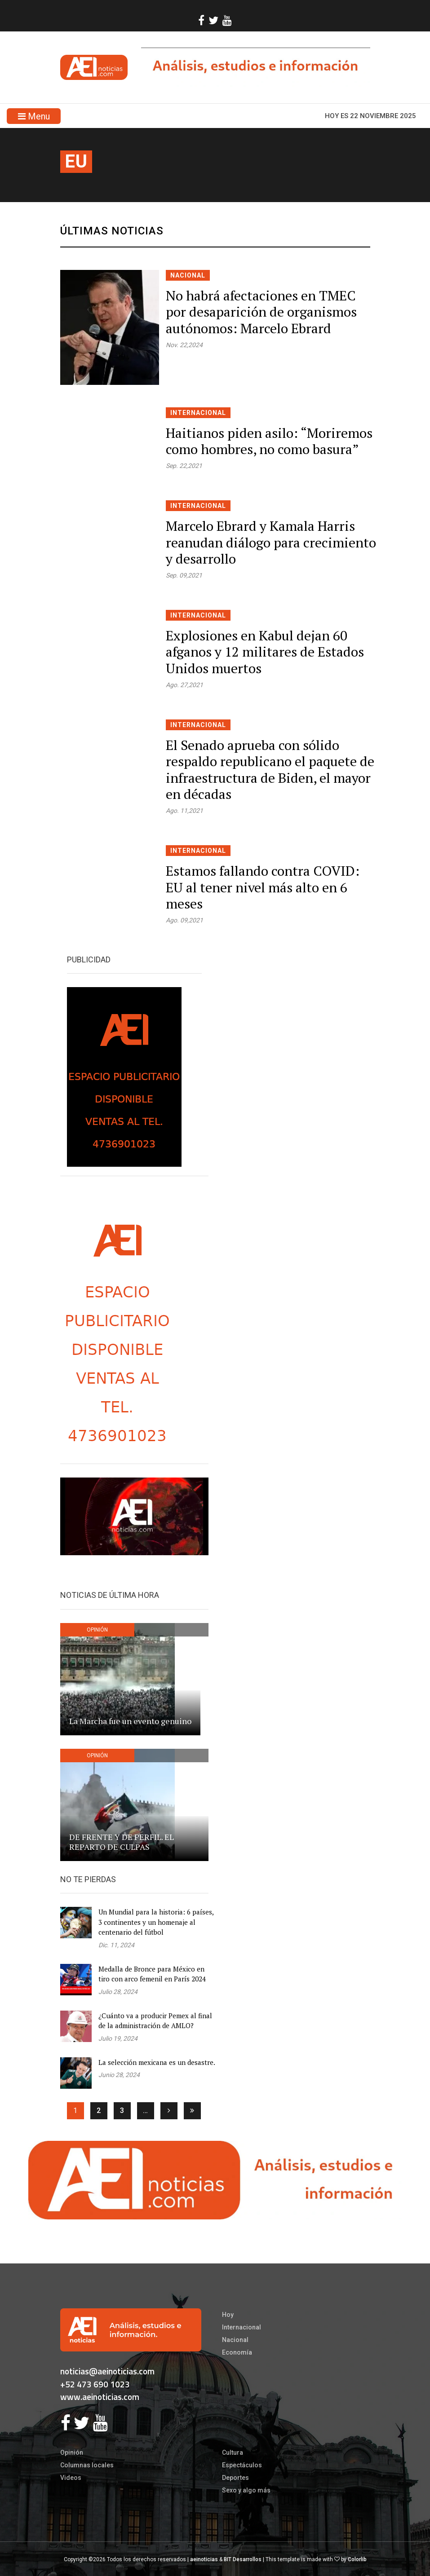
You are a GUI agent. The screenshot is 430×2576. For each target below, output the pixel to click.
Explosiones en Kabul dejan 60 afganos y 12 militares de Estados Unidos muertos (265, 651)
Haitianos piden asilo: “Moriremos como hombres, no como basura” (269, 441)
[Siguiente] (168, 2110)
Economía (237, 2352)
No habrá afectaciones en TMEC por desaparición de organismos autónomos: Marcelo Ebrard (261, 312)
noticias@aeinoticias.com (107, 2371)
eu (76, 161)
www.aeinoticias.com (99, 2396)
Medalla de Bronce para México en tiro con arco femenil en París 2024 (152, 1974)
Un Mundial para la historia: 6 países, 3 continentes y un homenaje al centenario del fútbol (155, 1921)
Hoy (228, 2314)
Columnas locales (87, 2465)
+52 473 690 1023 (95, 2384)
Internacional (198, 412)
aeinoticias (204, 2559)
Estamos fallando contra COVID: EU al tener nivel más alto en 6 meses (262, 887)
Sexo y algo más (246, 2490)
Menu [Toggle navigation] (34, 116)
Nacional (187, 275)
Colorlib (357, 2559)
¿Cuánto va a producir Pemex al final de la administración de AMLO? (155, 2020)
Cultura (232, 2452)
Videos (70, 2477)
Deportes (235, 2477)
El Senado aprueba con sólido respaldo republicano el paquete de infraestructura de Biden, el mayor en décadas (270, 769)
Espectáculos (242, 2465)
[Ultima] (192, 2110)
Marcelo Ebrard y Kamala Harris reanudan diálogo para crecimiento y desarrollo (271, 542)
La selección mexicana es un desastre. (156, 2062)
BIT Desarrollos (243, 2559)
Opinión (71, 2452)
